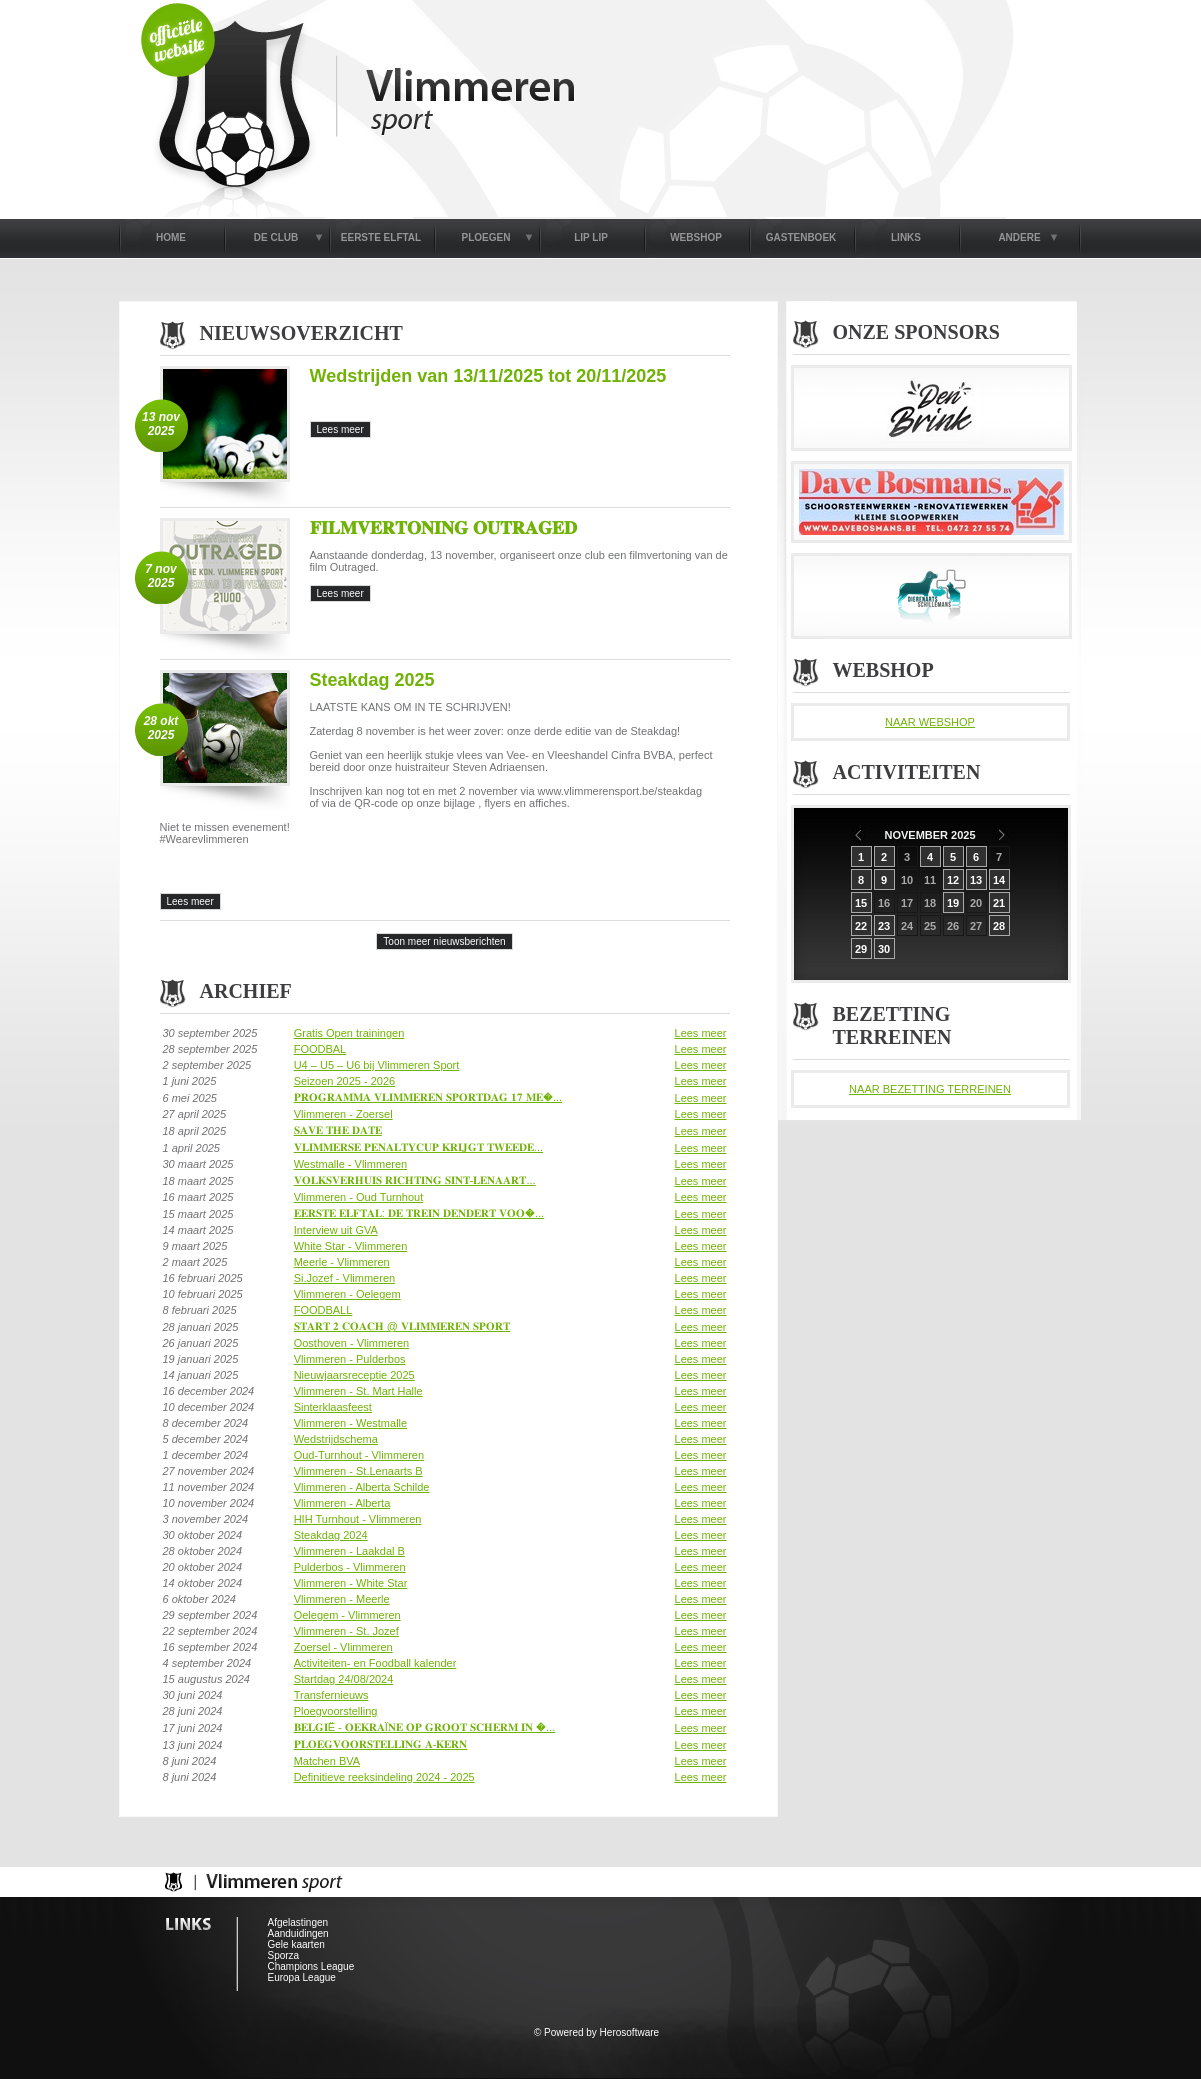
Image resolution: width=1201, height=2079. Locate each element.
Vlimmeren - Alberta (342, 1503)
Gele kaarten (296, 1944)
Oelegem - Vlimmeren (347, 1615)
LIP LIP (591, 237)
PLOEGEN (486, 237)
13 (976, 880)
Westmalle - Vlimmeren (351, 1164)
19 (953, 903)
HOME (171, 237)
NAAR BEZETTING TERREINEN (930, 1089)
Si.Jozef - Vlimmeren (344, 1278)
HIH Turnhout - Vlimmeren (358, 1519)
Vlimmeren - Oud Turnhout (359, 1197)
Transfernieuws (331, 1695)
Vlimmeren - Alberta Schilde (362, 1487)
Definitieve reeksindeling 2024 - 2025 (384, 1777)
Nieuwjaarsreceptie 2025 (354, 1375)
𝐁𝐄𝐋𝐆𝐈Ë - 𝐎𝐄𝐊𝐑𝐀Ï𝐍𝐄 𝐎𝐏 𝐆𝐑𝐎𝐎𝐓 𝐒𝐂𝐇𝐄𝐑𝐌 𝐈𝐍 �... (425, 1727)
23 (884, 926)
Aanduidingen (298, 1933)
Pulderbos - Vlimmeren (350, 1567)
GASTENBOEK (801, 237)
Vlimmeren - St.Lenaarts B (358, 1471)
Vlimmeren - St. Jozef (346, 1631)
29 (861, 949)
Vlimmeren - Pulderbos (350, 1359)
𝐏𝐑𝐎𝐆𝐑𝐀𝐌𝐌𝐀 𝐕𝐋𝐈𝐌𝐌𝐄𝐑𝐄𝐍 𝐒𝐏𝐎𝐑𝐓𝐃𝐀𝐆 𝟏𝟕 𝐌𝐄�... (428, 1097)
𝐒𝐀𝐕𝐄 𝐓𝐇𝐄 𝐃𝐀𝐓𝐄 (338, 1130)
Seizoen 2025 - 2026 (345, 1081)
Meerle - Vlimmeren (342, 1262)
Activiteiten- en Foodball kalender (375, 1663)
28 (999, 926)
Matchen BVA (327, 1761)
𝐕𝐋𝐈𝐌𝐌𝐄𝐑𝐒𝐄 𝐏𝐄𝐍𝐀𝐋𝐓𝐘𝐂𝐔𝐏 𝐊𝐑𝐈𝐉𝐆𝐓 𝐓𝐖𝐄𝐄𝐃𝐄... (418, 1147)
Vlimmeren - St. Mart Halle (358, 1391)
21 (999, 903)
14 (999, 880)
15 (861, 903)
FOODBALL (323, 1310)
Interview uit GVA (336, 1230)
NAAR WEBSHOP (930, 722)
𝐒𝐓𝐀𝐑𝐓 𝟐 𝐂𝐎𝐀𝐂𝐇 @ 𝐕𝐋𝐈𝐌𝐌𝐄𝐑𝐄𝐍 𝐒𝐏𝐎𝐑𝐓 (402, 1326)
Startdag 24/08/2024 (344, 1679)
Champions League (311, 1966)
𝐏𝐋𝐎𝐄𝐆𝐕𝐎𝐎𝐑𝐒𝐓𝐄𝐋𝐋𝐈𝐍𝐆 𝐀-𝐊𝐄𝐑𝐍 (381, 1744)
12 (953, 880)
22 (861, 926)
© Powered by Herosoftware (596, 2032)
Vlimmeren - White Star (351, 1583)
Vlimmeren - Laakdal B (349, 1551)
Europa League (302, 1977)
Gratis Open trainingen (349, 1033)
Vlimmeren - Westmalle (351, 1423)
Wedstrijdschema (336, 1439)
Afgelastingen (298, 1922)
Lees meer (701, 1033)
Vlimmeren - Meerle (342, 1599)
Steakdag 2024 (331, 1535)
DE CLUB (276, 237)
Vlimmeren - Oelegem (347, 1294)
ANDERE (1019, 237)
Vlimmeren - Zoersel (343, 1114)
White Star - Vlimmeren (351, 1246)
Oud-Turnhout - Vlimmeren (359, 1455)
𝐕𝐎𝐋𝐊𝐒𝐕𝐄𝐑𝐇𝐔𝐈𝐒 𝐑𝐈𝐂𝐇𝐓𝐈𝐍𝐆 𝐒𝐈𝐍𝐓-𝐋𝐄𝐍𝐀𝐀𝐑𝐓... (415, 1180)
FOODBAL (320, 1049)
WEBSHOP (696, 237)
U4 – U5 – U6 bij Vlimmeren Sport (377, 1065)
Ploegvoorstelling (336, 1711)
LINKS (906, 237)
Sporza (284, 1955)
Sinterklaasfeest (333, 1407)
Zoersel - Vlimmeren (343, 1647)
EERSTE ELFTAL (381, 237)
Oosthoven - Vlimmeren (352, 1343)
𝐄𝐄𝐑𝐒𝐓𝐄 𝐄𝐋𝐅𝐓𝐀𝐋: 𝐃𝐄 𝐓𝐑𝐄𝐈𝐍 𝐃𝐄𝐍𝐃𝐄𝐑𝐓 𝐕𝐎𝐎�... (419, 1213)
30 (884, 949)
